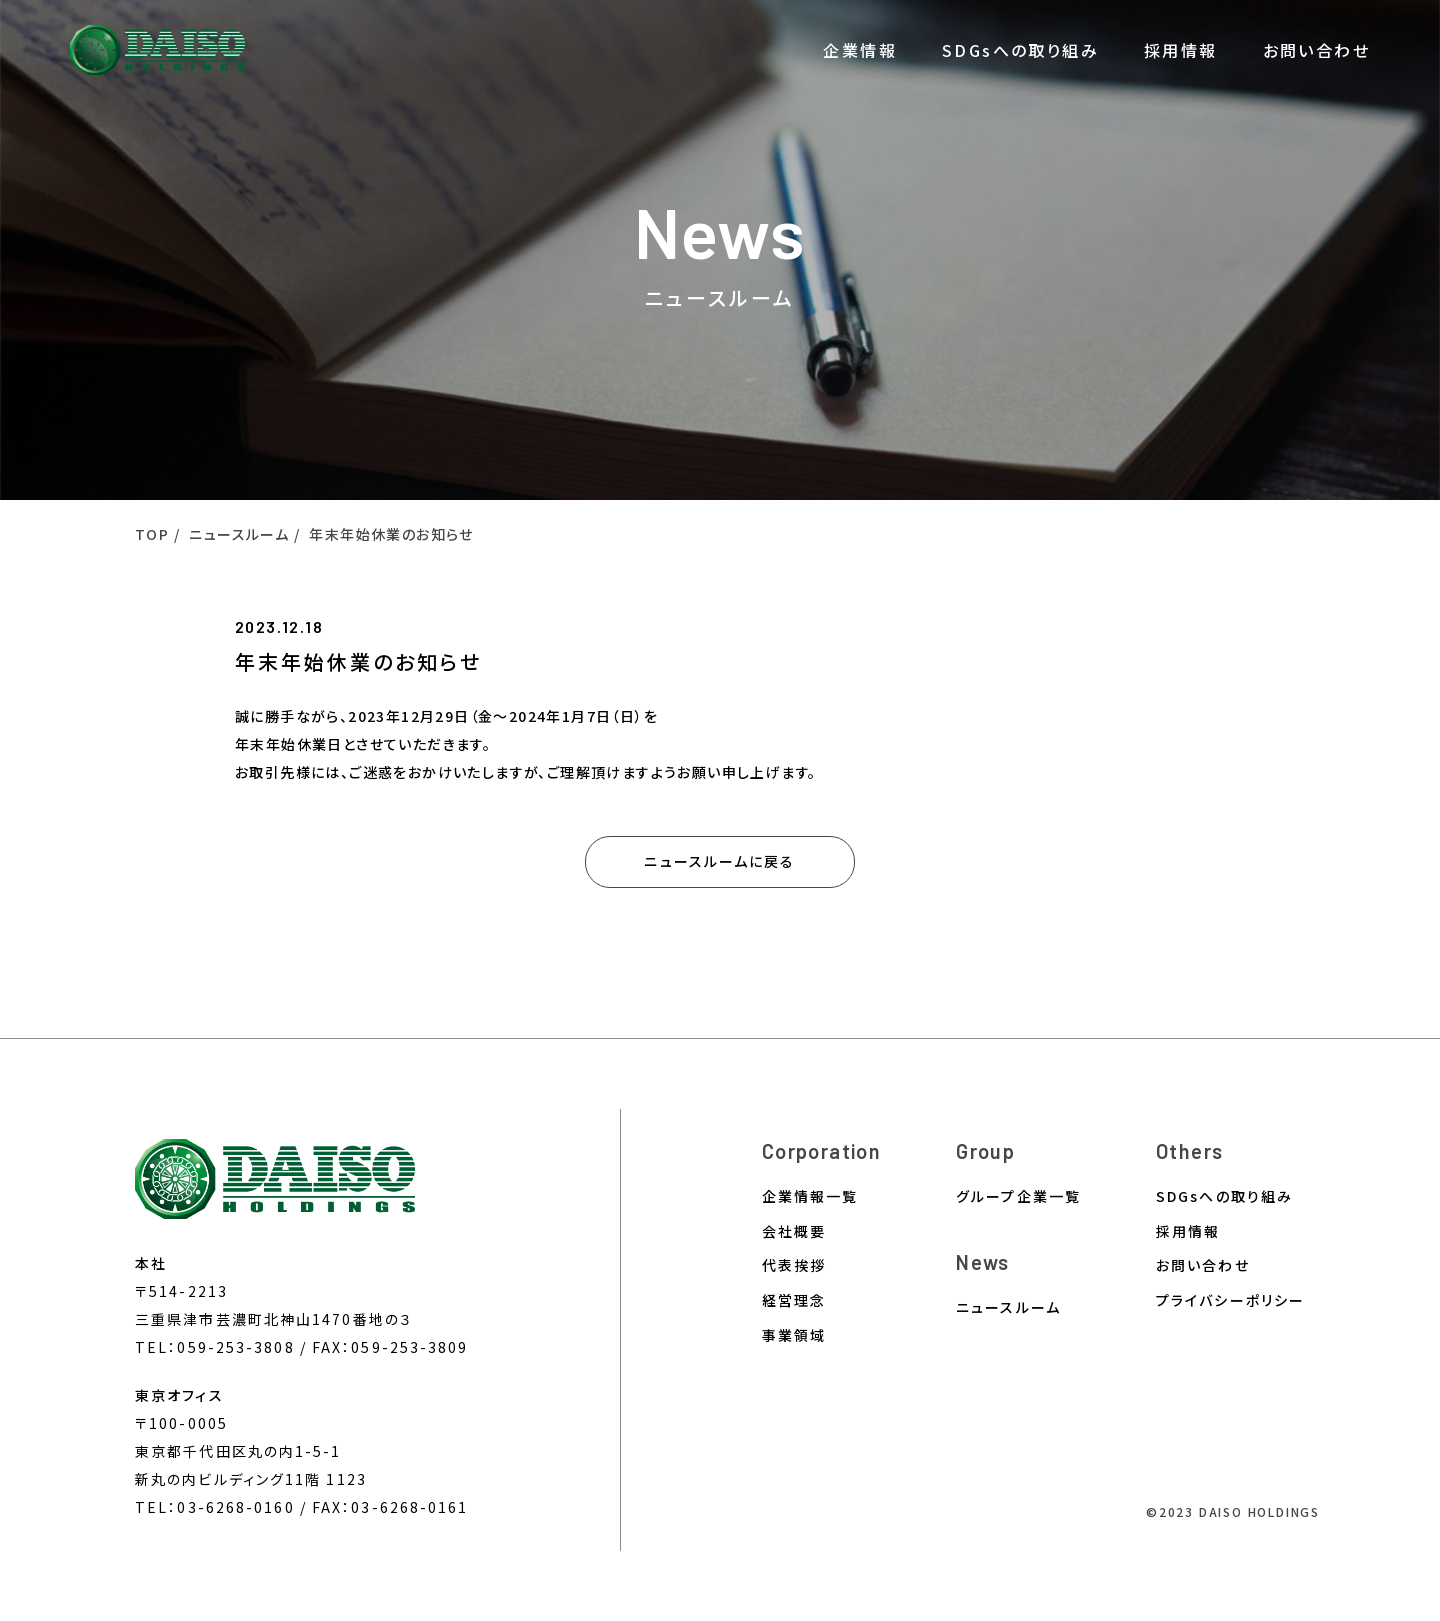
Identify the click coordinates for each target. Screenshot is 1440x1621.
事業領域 (794, 1335)
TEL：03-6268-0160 (215, 1507)
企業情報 (860, 50)
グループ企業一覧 (1018, 1196)
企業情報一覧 (810, 1196)
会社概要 (794, 1231)
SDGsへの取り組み (1020, 50)
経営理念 (794, 1300)
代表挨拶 (794, 1265)
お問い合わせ (1316, 50)
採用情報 (1181, 50)
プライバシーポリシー (1230, 1300)
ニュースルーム (1008, 1307)
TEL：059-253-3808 (215, 1347)
